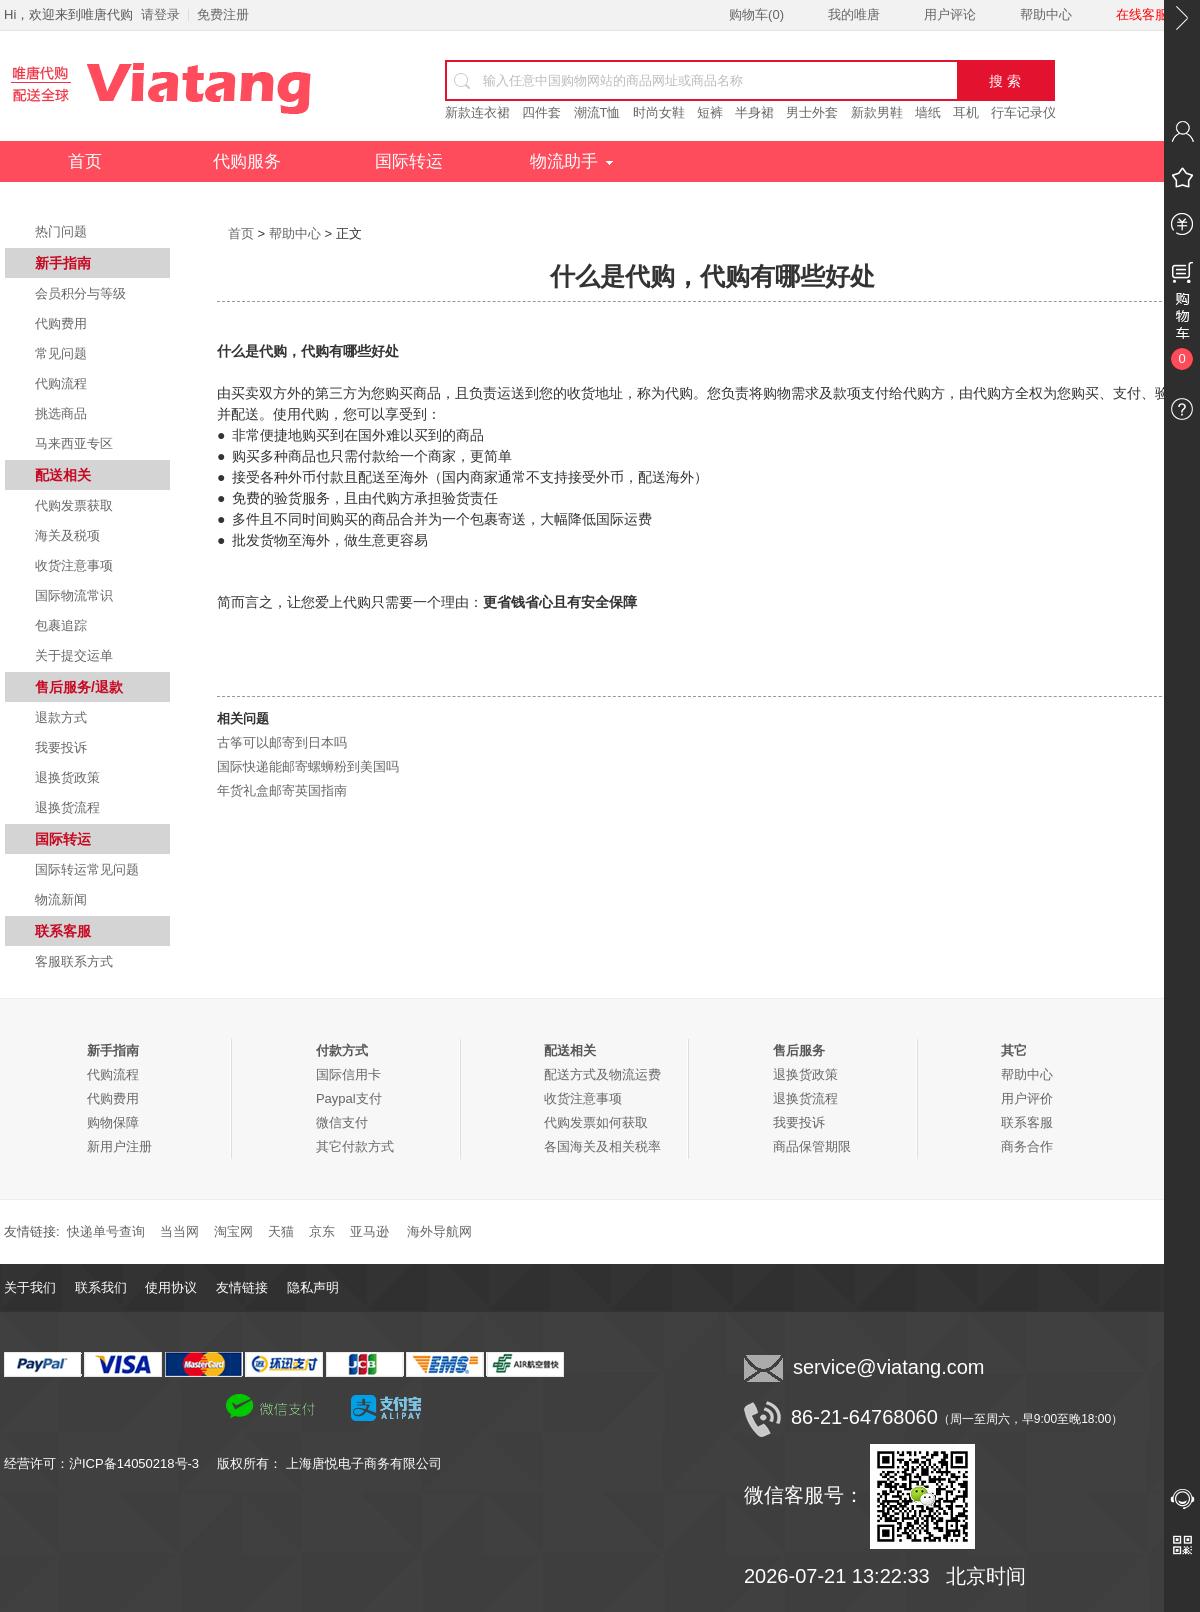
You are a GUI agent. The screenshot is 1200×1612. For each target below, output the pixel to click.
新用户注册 (119, 1146)
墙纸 (928, 112)
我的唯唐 (854, 14)
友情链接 (242, 1287)
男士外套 (812, 112)
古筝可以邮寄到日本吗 (282, 742)
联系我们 (101, 1287)
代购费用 (61, 323)
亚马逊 (369, 1231)
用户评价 (1027, 1098)
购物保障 (113, 1122)
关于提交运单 (74, 655)
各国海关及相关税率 (602, 1146)
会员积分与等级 (80, 293)
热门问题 (61, 231)
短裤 (710, 112)
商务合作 (1027, 1146)
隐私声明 (313, 1287)
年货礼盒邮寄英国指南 (282, 790)
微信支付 (342, 1122)
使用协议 (171, 1287)
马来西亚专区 (74, 443)
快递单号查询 (106, 1231)
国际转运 (409, 161)
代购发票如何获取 (596, 1122)
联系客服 (1027, 1122)
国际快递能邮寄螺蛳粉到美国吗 (308, 766)
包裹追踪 (61, 625)
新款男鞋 (877, 112)
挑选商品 (61, 413)
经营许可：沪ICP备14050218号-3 (110, 1463)
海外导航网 (439, 1231)
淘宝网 (233, 1231)
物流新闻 (61, 899)
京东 (322, 1231)
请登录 (160, 14)
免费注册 (223, 14)
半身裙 (754, 112)
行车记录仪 (1023, 112)
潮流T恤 (597, 112)
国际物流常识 (74, 595)
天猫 (281, 1231)
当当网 (179, 1231)
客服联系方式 (74, 961)
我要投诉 (61, 747)
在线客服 (1142, 14)
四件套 (541, 112)
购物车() (756, 14)
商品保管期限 (812, 1146)
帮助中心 (1046, 14)
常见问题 (61, 353)
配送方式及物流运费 (602, 1074)
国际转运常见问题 (87, 869)
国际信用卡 (348, 1074)
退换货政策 (67, 777)
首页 (85, 161)
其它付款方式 (355, 1146)
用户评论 (950, 14)
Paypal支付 (349, 1098)
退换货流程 (67, 807)
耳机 (966, 112)
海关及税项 (67, 535)
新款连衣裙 (477, 112)
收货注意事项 (74, 565)
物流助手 (571, 161)
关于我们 (30, 1287)
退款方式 (61, 717)
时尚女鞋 (659, 112)
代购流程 (61, 383)
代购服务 (247, 161)
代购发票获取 (74, 505)
